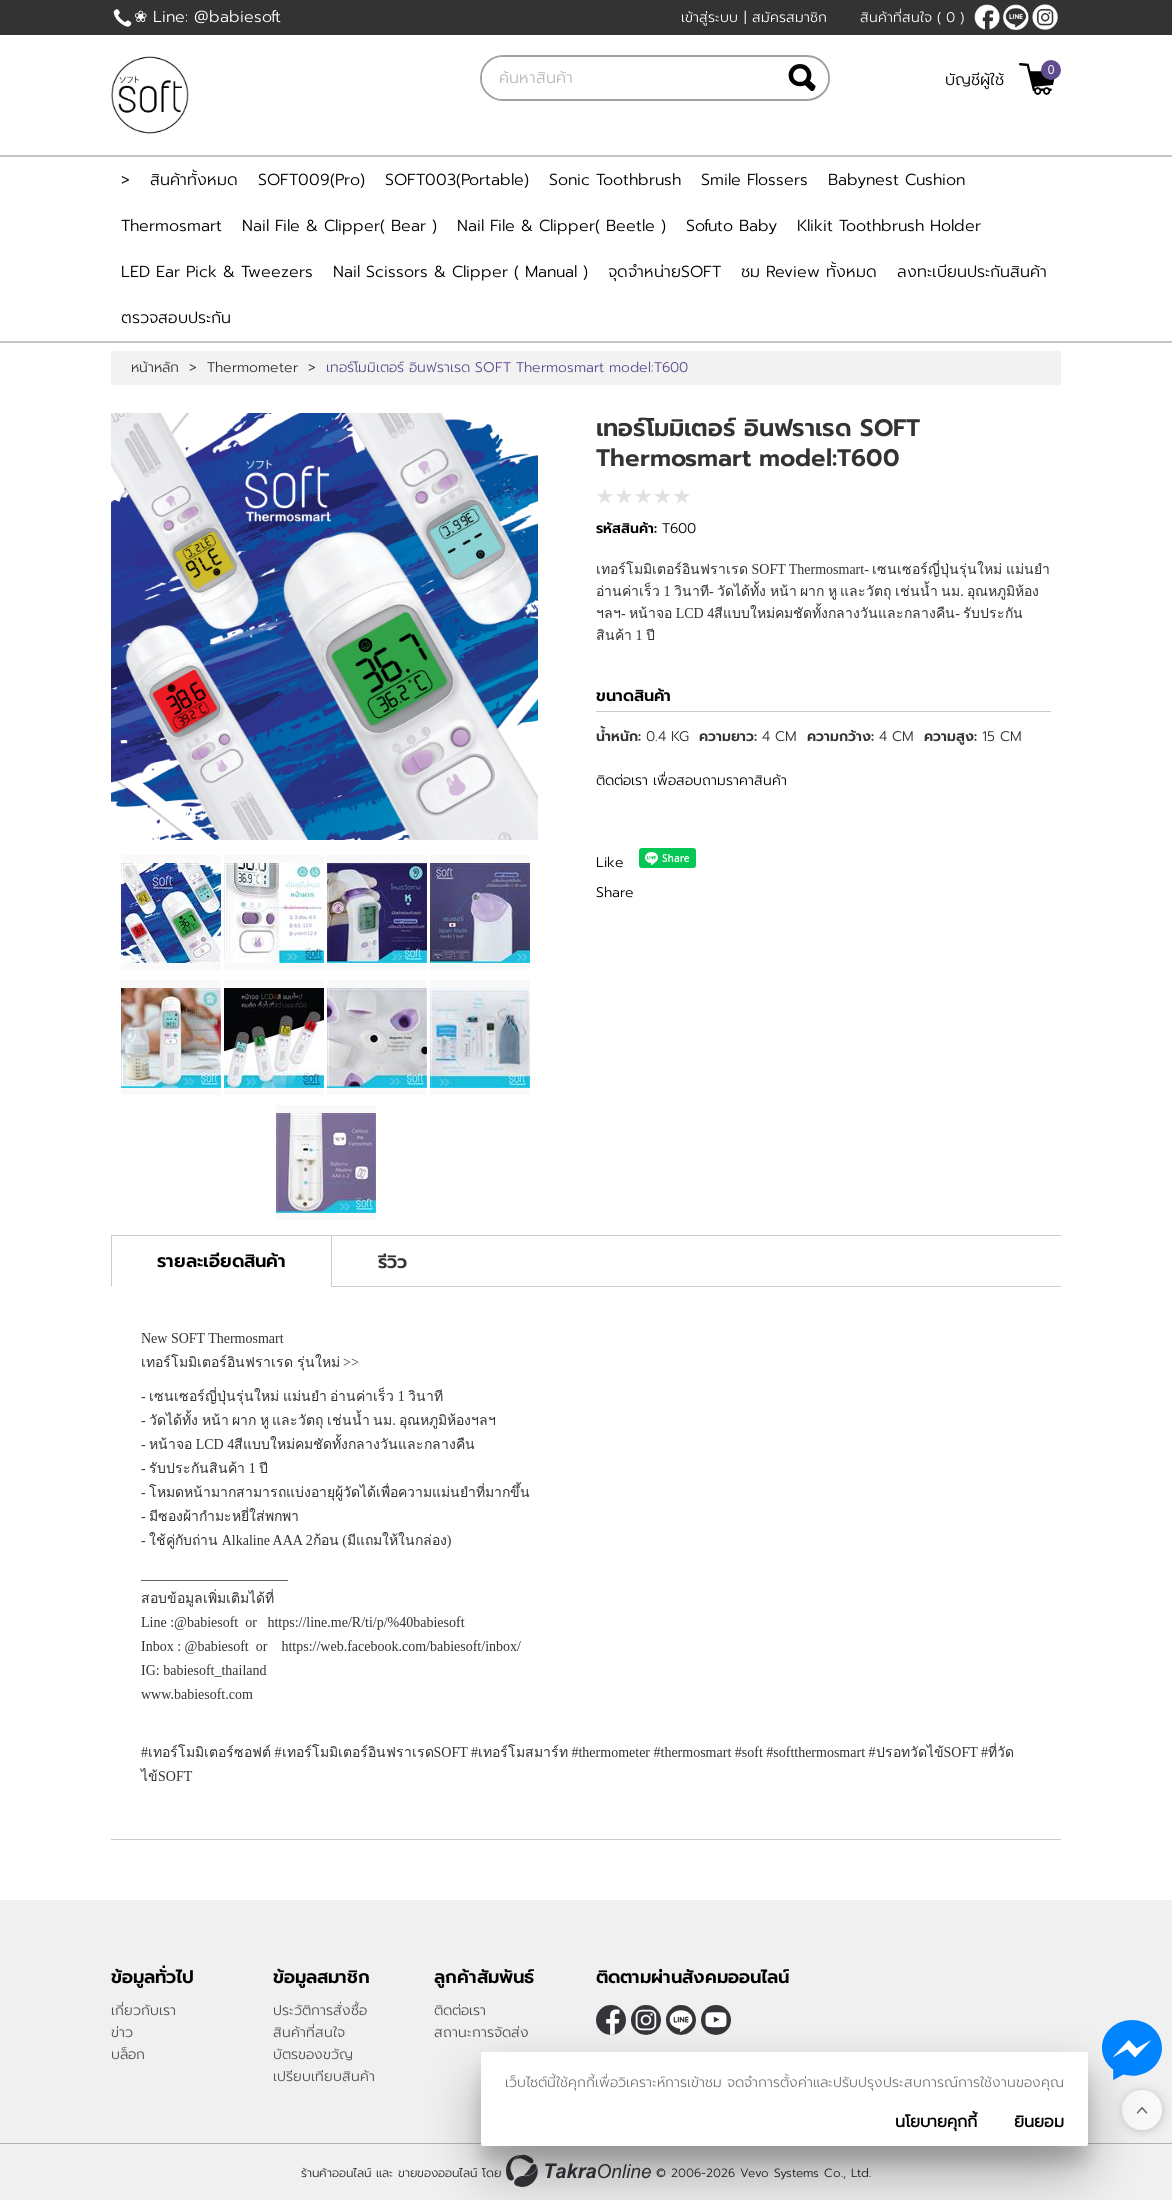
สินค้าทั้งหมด (194, 180)
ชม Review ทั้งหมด (809, 272)
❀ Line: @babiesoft (207, 17)
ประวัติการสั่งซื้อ (320, 2010)
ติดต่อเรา (460, 2010)
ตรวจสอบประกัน (176, 318)
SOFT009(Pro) (311, 180)
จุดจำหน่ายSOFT (664, 272)
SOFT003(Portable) (457, 180)
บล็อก (128, 2054)
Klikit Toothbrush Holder (889, 226)
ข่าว (122, 2032)
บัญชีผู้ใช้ (974, 80)
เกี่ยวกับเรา (143, 2010)
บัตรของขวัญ (313, 2054)
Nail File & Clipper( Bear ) (339, 226)
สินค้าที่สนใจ (912, 17)
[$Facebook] (987, 17)
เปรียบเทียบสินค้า (324, 2076)
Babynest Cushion (896, 180)
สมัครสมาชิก (789, 17)
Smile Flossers (754, 180)
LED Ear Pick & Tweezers (217, 272)
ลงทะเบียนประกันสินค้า (972, 272)
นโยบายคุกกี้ (936, 2122)
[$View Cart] (1037, 79)
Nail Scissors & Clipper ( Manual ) (460, 272)
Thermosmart (171, 226)
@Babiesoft (1016, 17)
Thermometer (252, 368)
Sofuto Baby (731, 226)
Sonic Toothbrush (615, 180)
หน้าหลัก (155, 368)
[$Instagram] (1045, 17)
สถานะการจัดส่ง (481, 2032)
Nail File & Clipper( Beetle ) (561, 226)
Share (615, 892)
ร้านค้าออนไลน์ (336, 2173)
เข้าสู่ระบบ (709, 17)
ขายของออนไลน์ (437, 2173)
